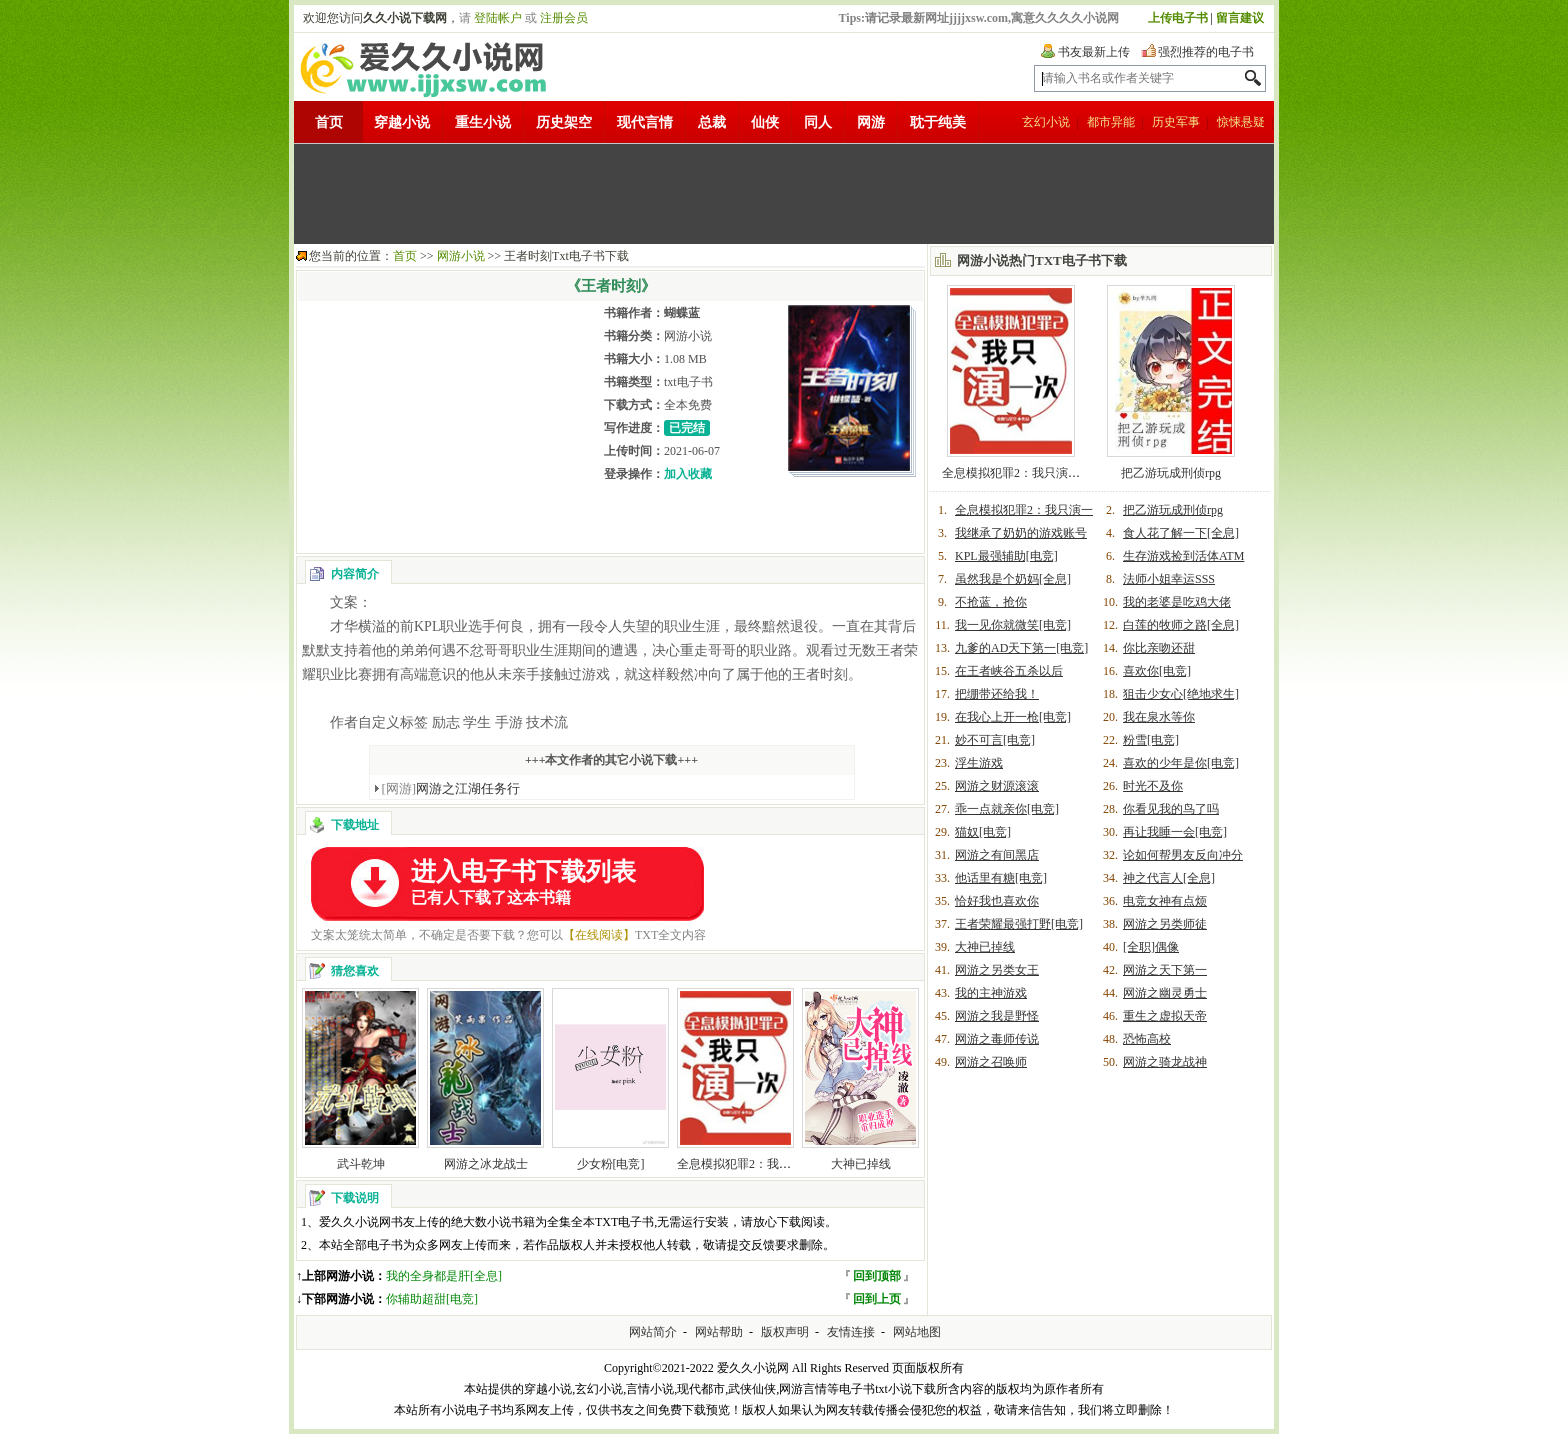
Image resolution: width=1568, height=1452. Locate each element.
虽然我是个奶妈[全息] (1013, 579)
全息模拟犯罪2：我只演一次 (752, 1164)
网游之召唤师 (991, 1062)
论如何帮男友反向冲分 (1183, 855)
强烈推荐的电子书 (1206, 52)
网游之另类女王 (997, 970)
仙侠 (765, 122)
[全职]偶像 (1151, 947)
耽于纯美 (938, 122)
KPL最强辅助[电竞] (1006, 556)
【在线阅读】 (599, 935)
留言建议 (1240, 18)
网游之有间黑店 (997, 855)
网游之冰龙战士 (486, 1164)
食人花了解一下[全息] (1181, 533)
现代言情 (645, 122)
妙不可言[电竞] (995, 740)
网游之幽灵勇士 (1165, 993)
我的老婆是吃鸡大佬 (1177, 602)
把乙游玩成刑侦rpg (1171, 473)
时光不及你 (1153, 786)
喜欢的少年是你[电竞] (1181, 763)
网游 (871, 122)
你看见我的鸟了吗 (1171, 809)
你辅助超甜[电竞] (432, 1299)
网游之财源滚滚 (997, 786)
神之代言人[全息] (1169, 878)
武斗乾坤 (361, 1164)
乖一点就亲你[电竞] (1007, 809)
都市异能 (1111, 122)
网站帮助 (719, 1332)
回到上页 (877, 1299)
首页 (329, 122)
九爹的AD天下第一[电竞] (1021, 648)
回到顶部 (877, 1276)
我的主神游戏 (991, 993)
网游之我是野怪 (997, 1016)
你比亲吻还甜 (1159, 648)
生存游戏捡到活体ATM (1183, 556)
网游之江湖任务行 (451, 788)
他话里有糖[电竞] (1001, 878)
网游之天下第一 (1165, 970)
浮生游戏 (979, 763)
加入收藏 (688, 474)
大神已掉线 (861, 1164)
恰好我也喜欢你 (997, 901)
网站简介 (653, 1332)
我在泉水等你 (1159, 717)
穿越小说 (402, 122)
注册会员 (564, 18)
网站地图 (917, 1332)
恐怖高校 (1147, 1039)
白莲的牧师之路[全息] (1181, 625)
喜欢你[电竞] (1157, 671)
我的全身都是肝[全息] (444, 1276)
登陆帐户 (498, 18)
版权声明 (785, 1332)
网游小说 (461, 256)
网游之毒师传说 (997, 1039)
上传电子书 (1178, 18)
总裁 (712, 122)
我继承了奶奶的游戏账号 (1021, 533)
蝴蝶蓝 (682, 313)
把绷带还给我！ (997, 694)
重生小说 (483, 122)
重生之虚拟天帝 (1165, 1016)
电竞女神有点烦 (1165, 901)
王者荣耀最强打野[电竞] (1019, 924)
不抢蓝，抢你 (991, 602)
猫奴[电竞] (983, 832)
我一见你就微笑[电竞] (1013, 625)
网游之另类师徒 (1165, 924)
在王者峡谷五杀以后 (1009, 671)
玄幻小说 (1046, 122)
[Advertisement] (784, 194)
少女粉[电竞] (611, 1164)
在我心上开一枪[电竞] (1013, 717)
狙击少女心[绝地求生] (1181, 694)
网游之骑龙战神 (1165, 1062)
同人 (818, 122)
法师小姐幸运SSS (1169, 579)
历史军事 (1176, 122)
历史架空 (564, 122)
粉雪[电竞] (1151, 740)
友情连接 (851, 1332)
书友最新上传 (1094, 52)
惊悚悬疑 (1241, 122)
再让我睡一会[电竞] (1175, 832)
